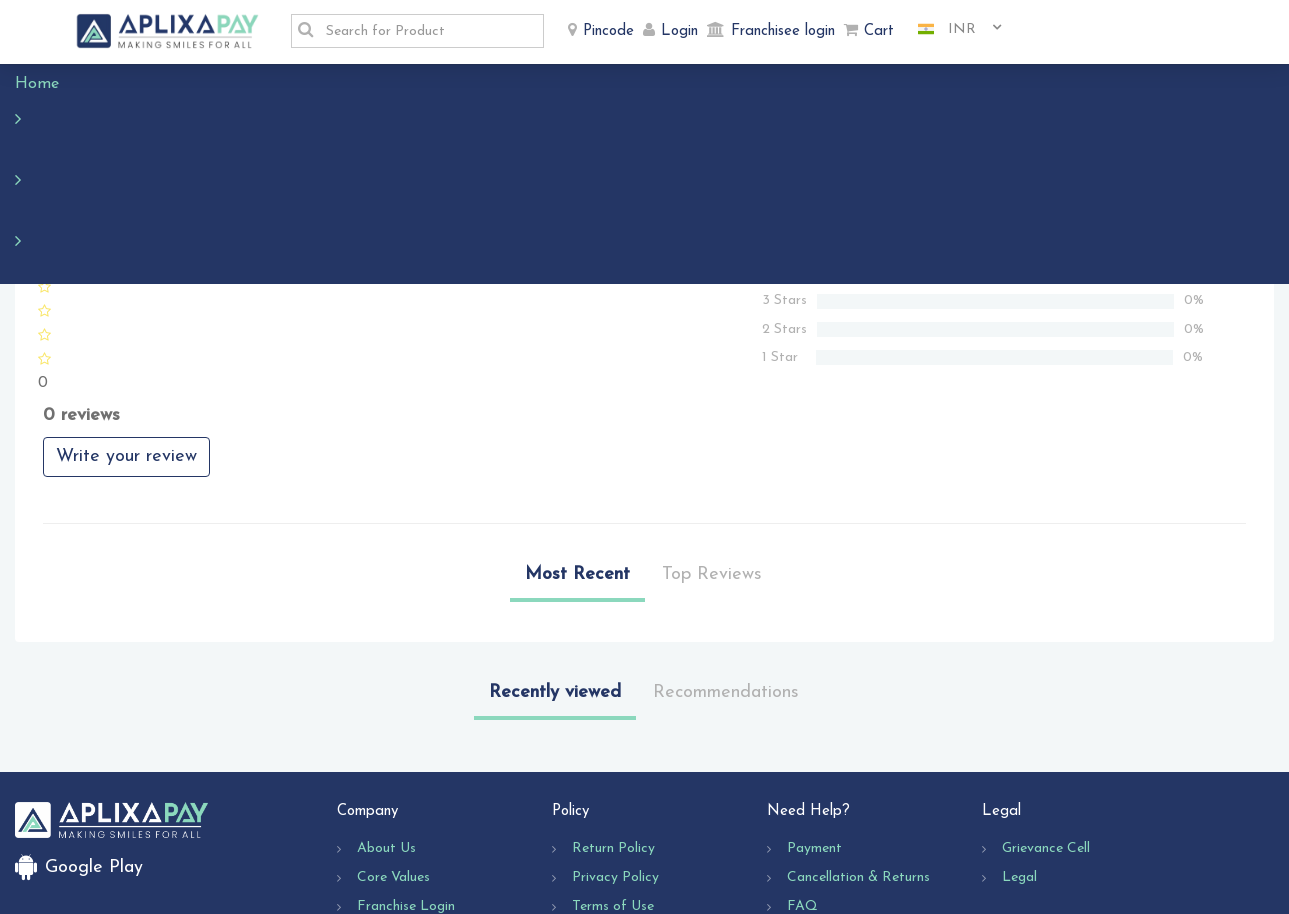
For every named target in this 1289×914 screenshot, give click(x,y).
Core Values (393, 758)
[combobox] (952, 30)
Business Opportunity (423, 816)
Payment (814, 729)
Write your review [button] (126, 337)
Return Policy (613, 729)
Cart (879, 31)
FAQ (802, 787)
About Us (386, 729)
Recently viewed (555, 573)
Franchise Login (406, 787)
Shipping (598, 816)
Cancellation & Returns (858, 758)
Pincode (608, 31)
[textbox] (429, 31)
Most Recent (577, 455)
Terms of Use (613, 787)
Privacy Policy (615, 758)
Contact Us (823, 816)
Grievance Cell (1046, 729)
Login (679, 31)
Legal (1019, 758)
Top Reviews (712, 455)
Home (47, 84)
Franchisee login (783, 31)
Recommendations (726, 573)
